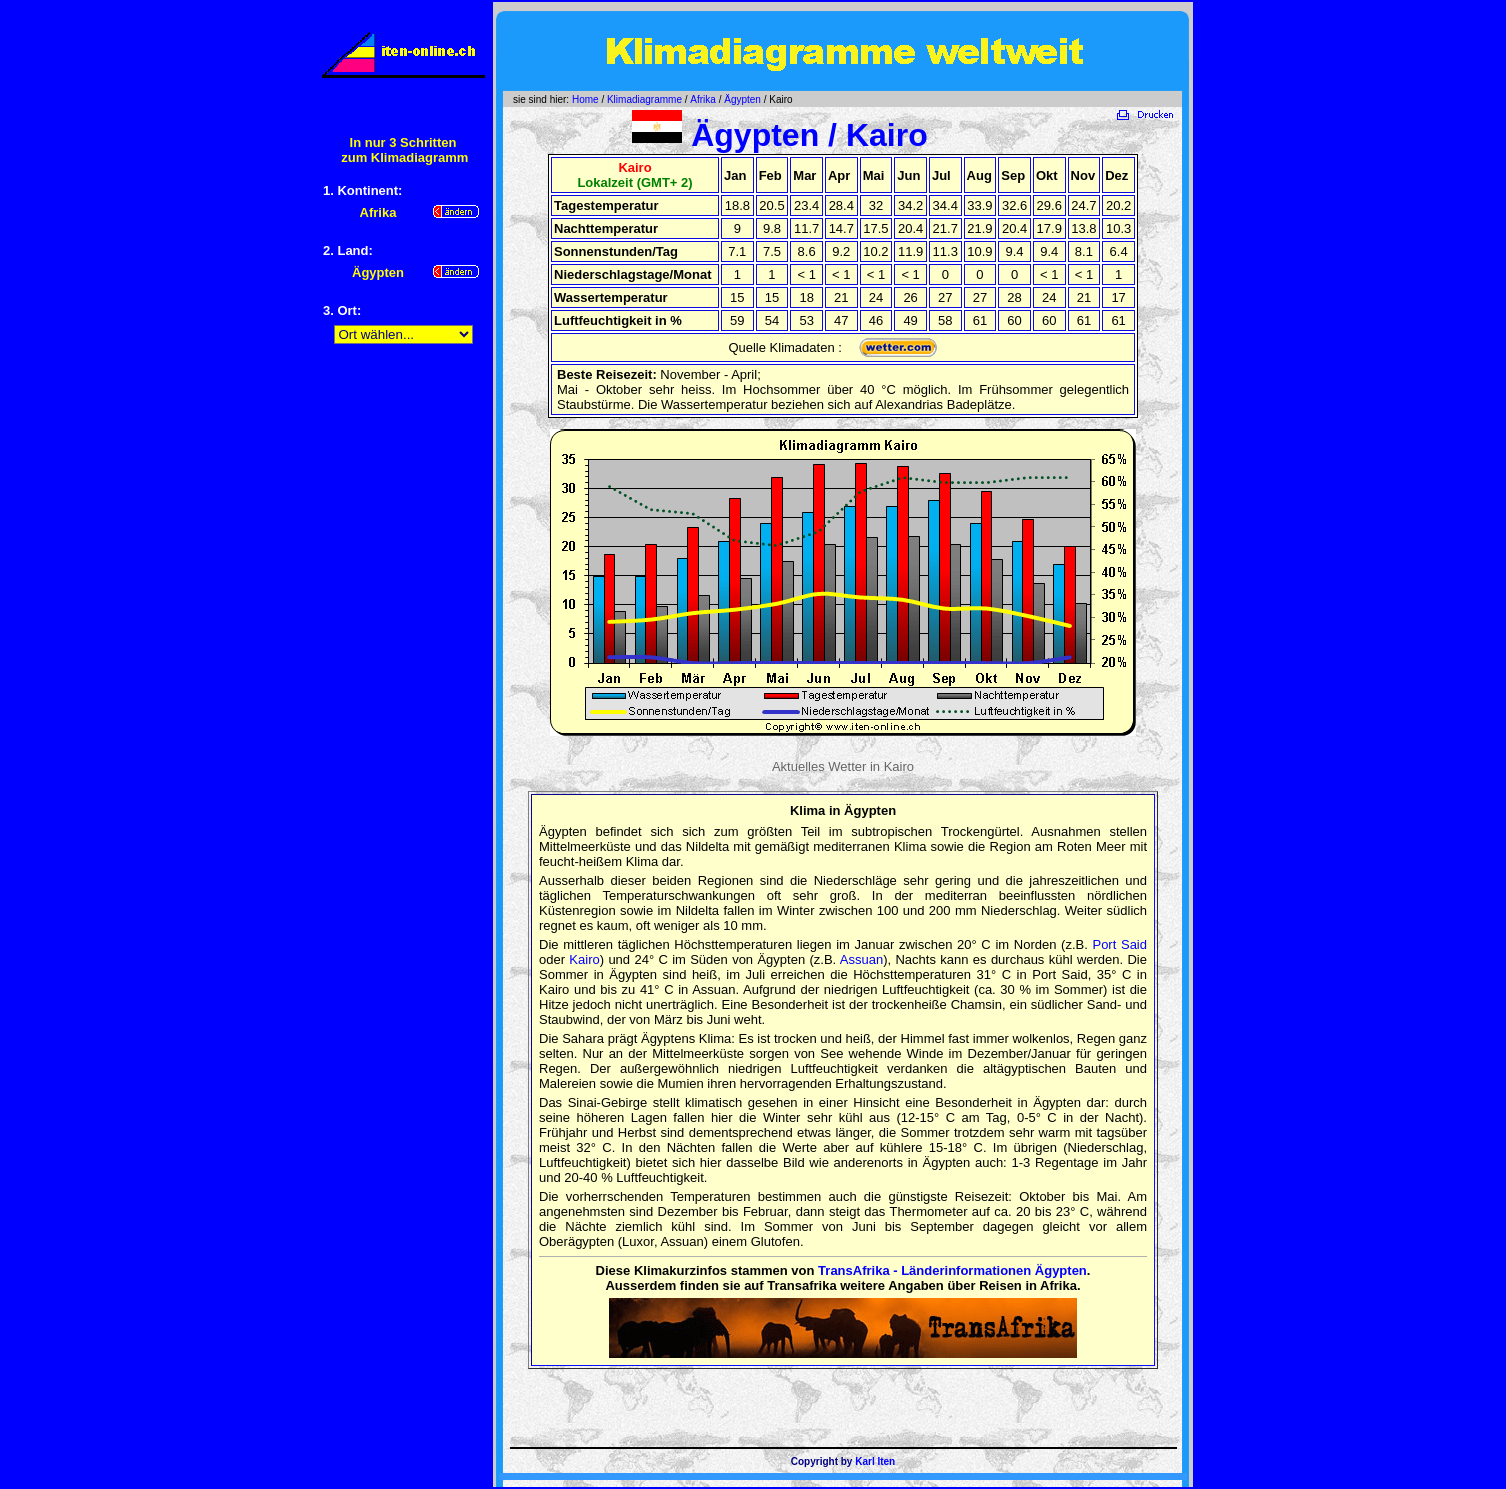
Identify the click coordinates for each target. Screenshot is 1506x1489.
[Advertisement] (403, 671)
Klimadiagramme (644, 99)
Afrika (703, 99)
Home (585, 99)
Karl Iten (875, 1461)
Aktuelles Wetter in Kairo (843, 766)
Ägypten (742, 99)
